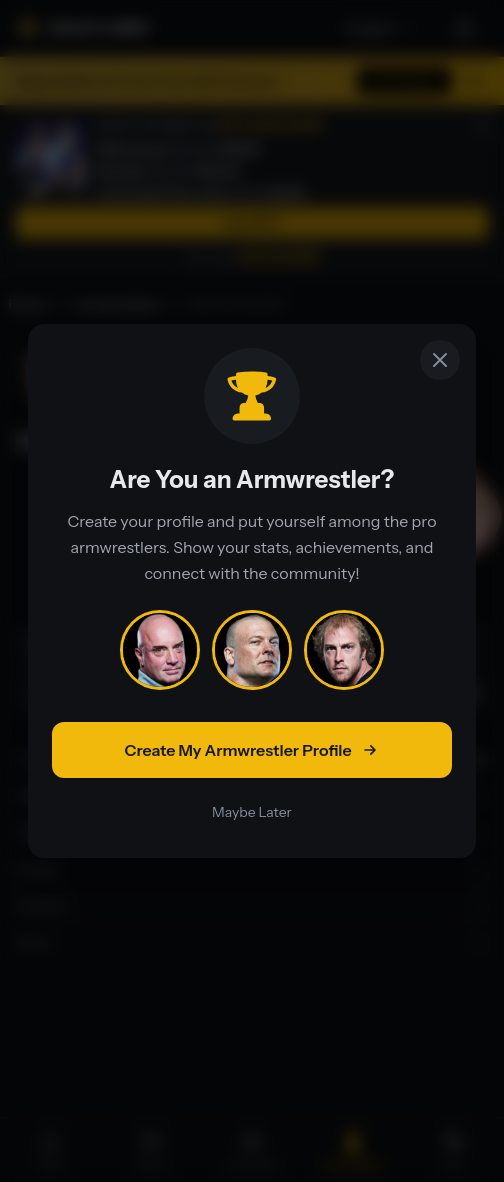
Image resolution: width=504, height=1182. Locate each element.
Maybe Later (252, 812)
